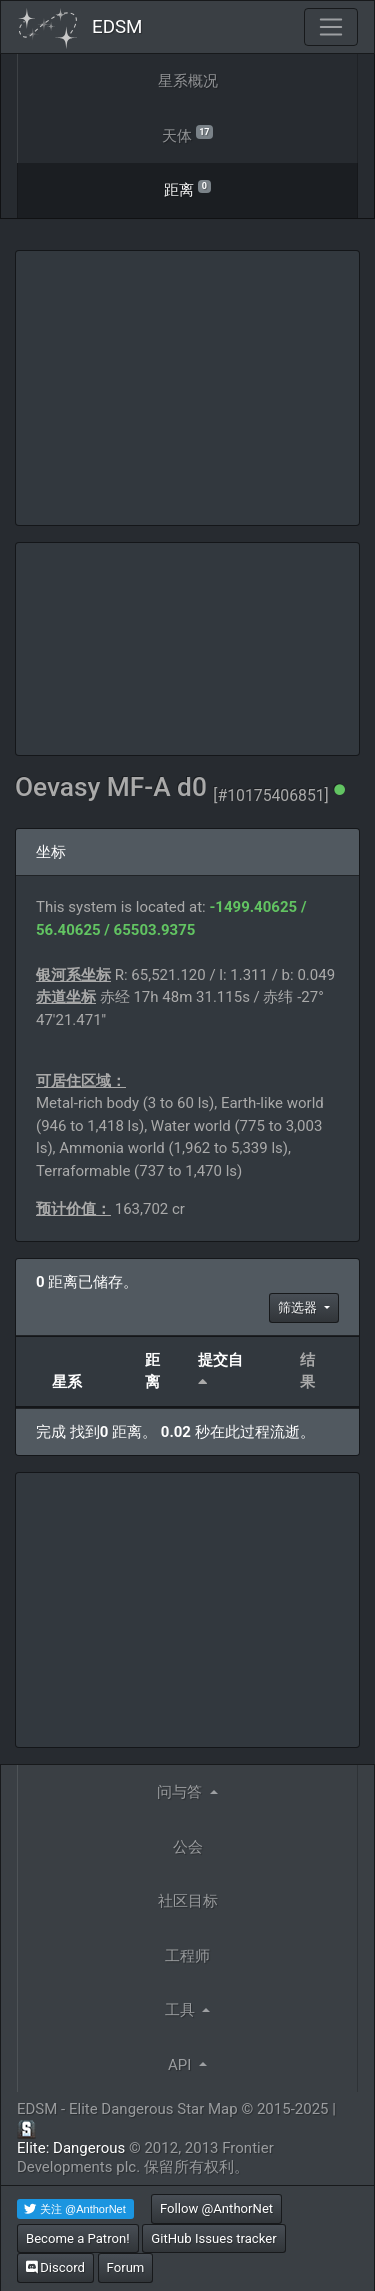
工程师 (187, 1956)
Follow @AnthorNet (216, 2208)
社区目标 (188, 1901)
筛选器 (299, 1307)
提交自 (220, 1360)
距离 (187, 188)
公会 (188, 1847)
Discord (55, 2267)
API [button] (181, 2065)
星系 (67, 1382)
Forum (126, 2267)
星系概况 (188, 81)
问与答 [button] (181, 1792)
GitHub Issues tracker (213, 2238)
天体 (187, 134)
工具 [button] (182, 2010)
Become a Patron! (78, 2238)
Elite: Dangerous (71, 2148)
